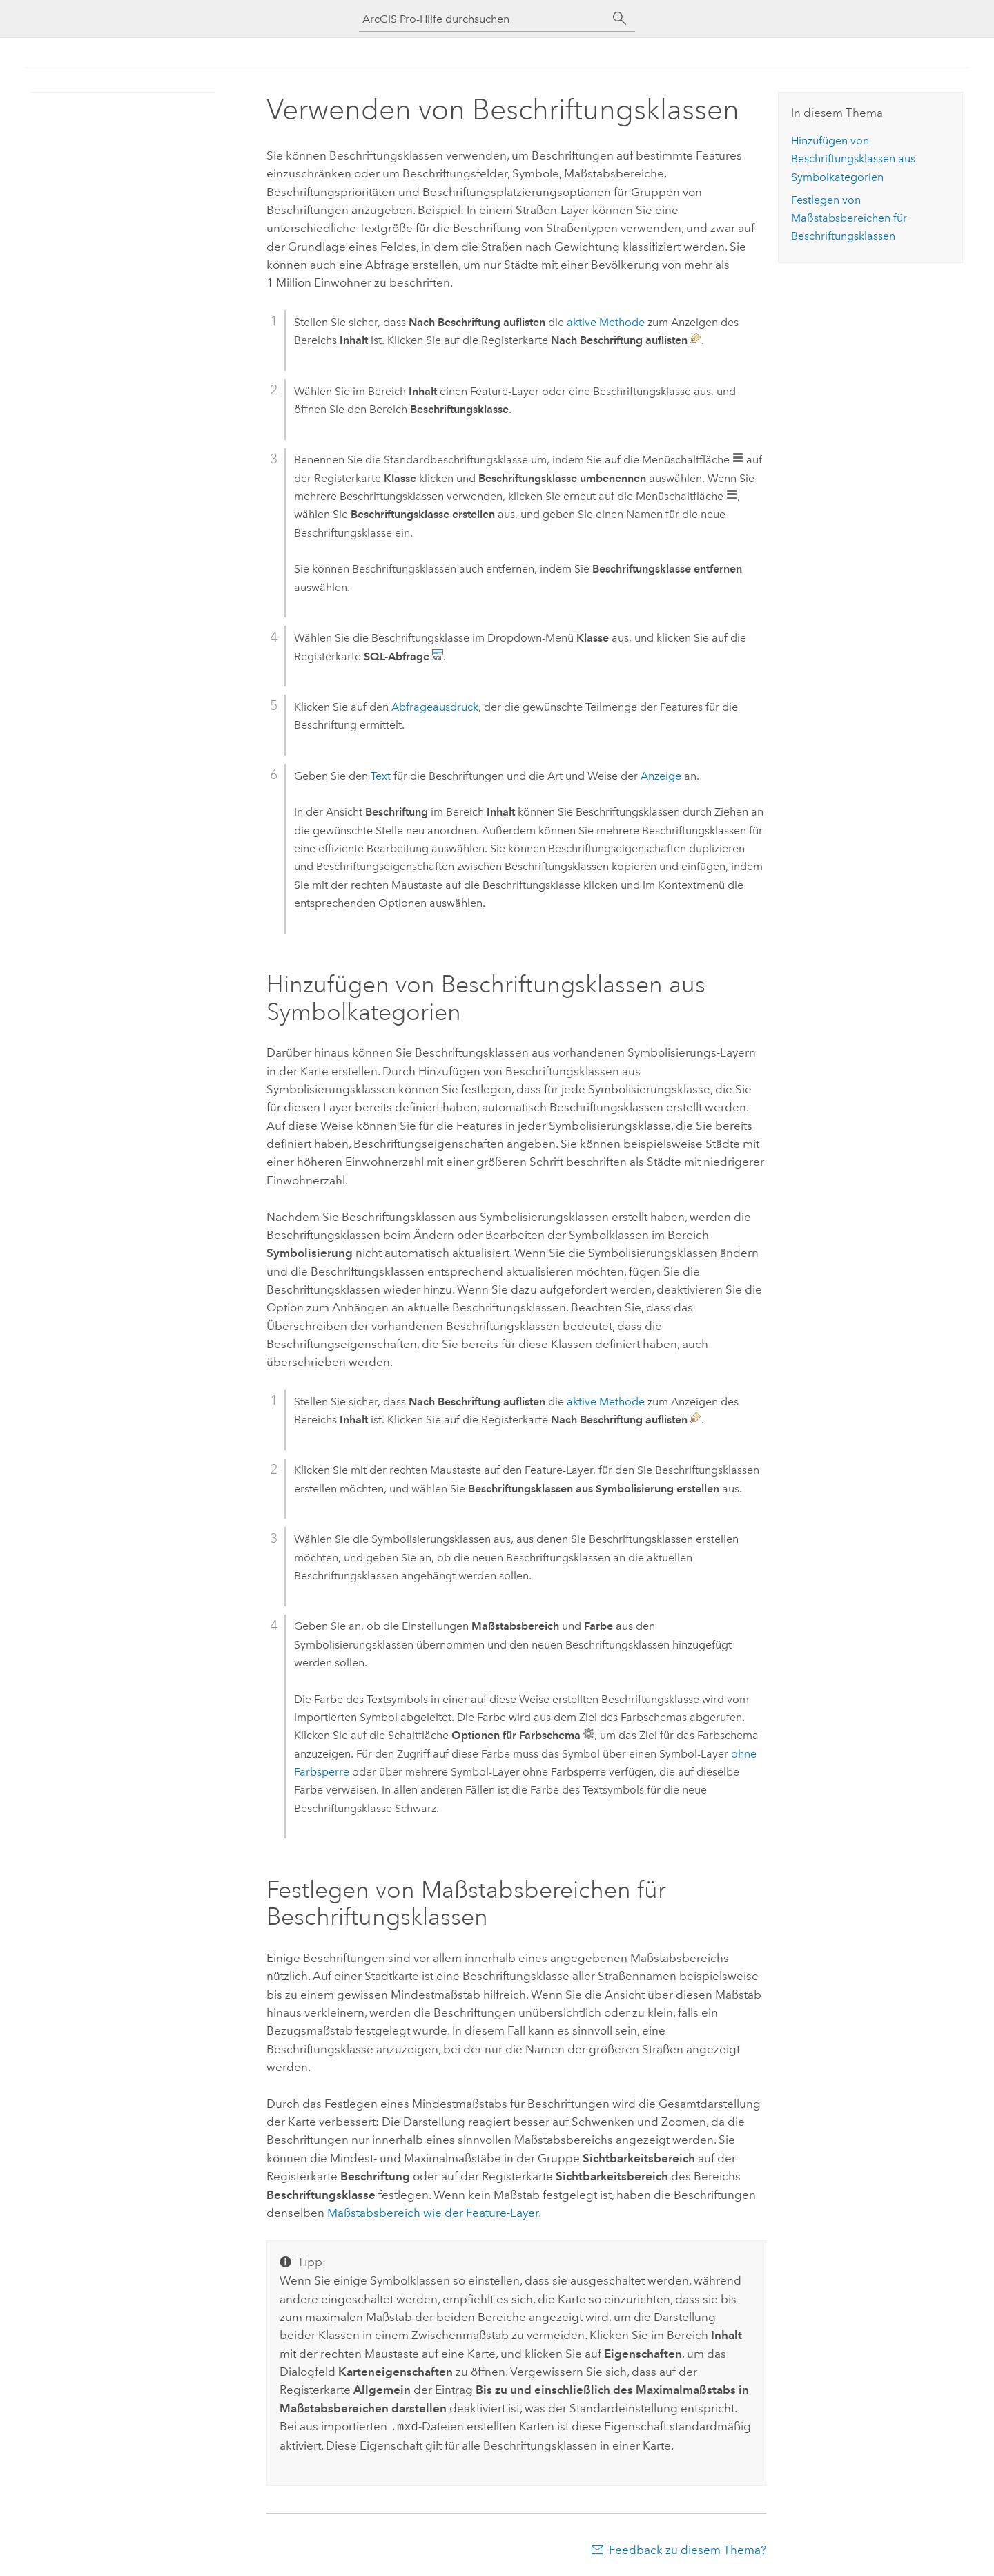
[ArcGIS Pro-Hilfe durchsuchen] (483, 19)
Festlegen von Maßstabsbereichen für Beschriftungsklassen (849, 218)
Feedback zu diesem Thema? (687, 2548)
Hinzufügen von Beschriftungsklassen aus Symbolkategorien (853, 159)
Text (381, 775)
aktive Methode (606, 322)
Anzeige (661, 775)
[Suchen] (620, 19)
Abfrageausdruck (434, 706)
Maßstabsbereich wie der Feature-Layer (432, 2213)
